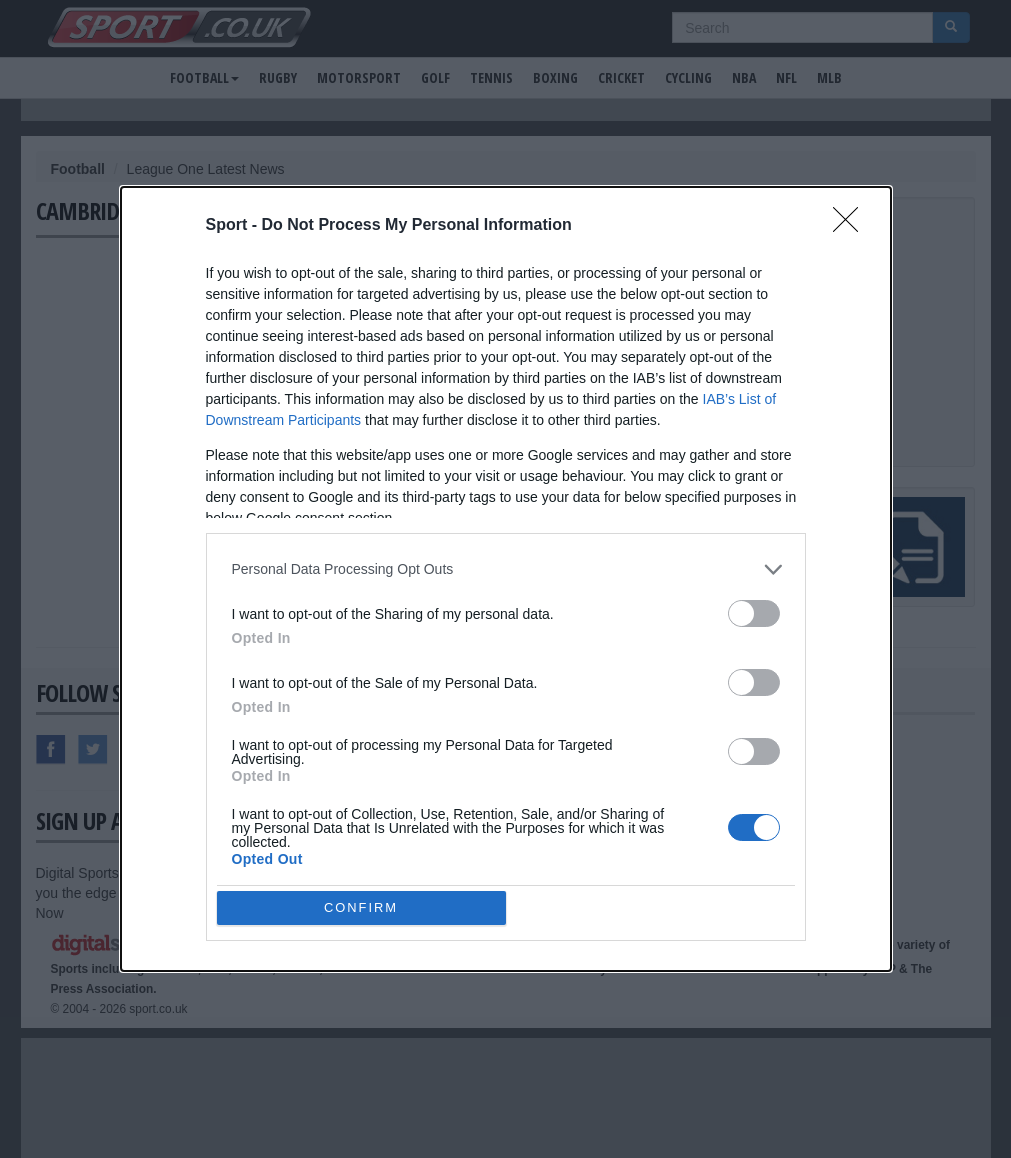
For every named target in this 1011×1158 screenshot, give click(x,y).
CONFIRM (361, 908)
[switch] (754, 613)
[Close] (852, 226)
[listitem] (506, 569)
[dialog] (506, 579)
